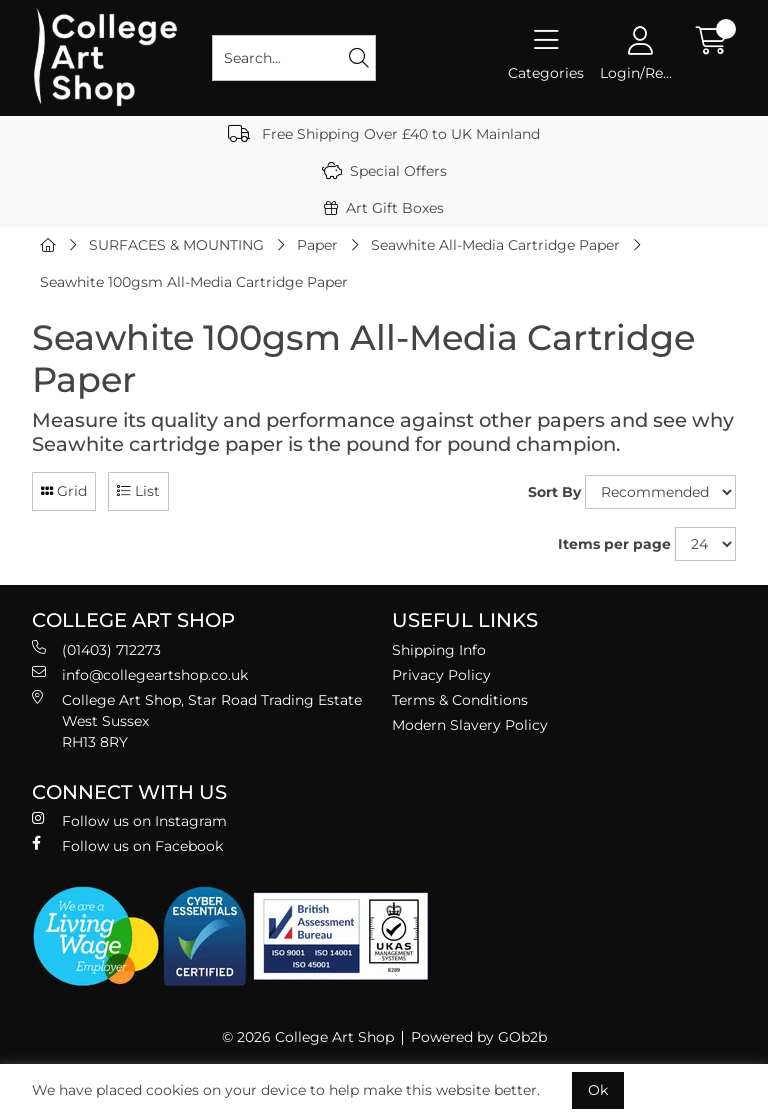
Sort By (554, 492)
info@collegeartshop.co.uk (140, 674)
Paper (317, 245)
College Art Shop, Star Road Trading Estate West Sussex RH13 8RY (197, 720)
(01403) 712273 (96, 649)
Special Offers (384, 171)
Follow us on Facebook (127, 845)
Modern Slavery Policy (470, 725)
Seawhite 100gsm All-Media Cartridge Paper (194, 282)
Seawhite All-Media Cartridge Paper (495, 245)
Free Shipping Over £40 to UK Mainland (384, 134)
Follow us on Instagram (129, 820)
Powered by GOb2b (479, 1037)
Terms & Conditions (460, 700)
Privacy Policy (441, 675)
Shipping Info (439, 650)
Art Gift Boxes (384, 208)
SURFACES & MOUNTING (176, 245)
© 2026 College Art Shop (308, 1037)
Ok (598, 1090)
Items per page (614, 544)
